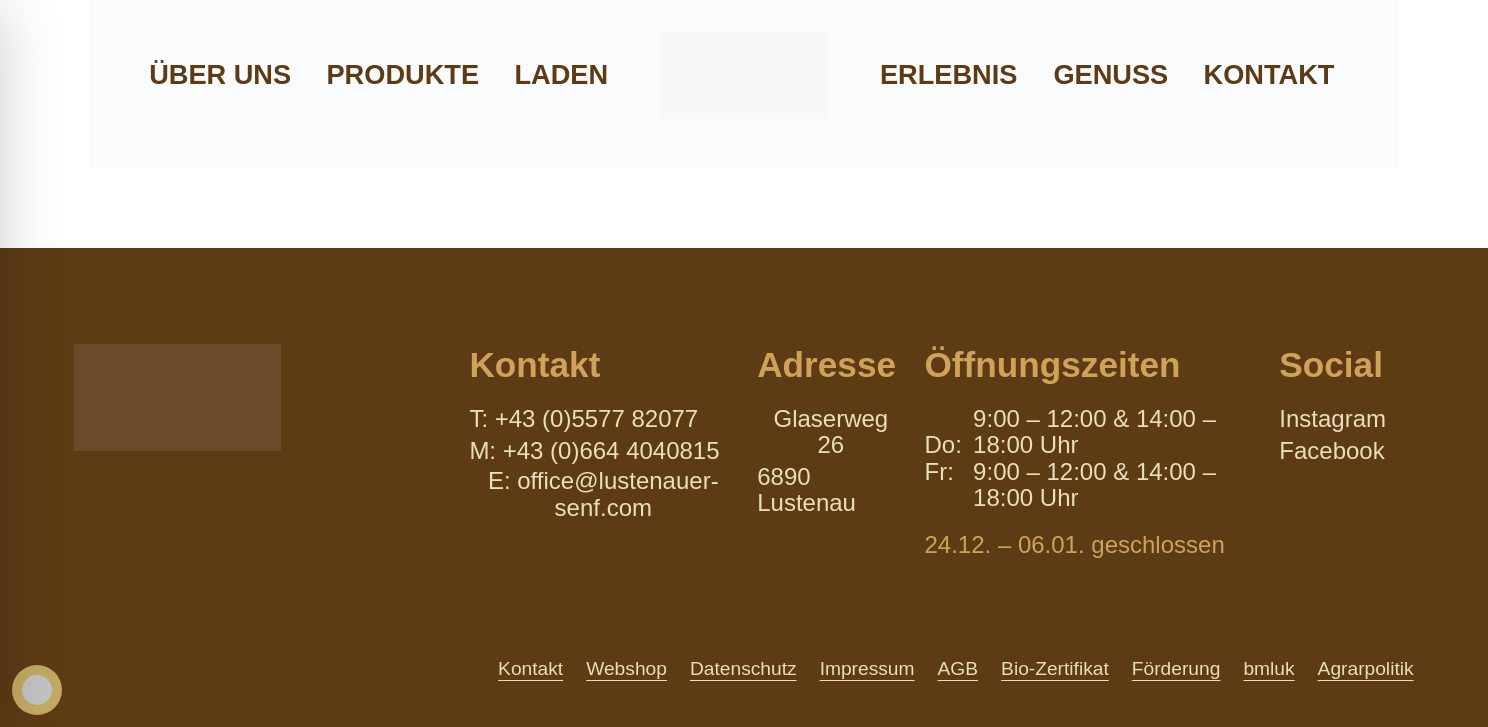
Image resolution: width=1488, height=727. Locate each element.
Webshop (626, 668)
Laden (561, 74)
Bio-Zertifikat (1055, 668)
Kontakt (1269, 74)
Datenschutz (743, 668)
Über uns (220, 74)
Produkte (402, 74)
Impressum (867, 668)
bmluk (1268, 668)
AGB (958, 668)
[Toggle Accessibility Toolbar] (37, 690)
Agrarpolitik (1366, 668)
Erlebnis (948, 74)
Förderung (1176, 668)
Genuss (1110, 74)
